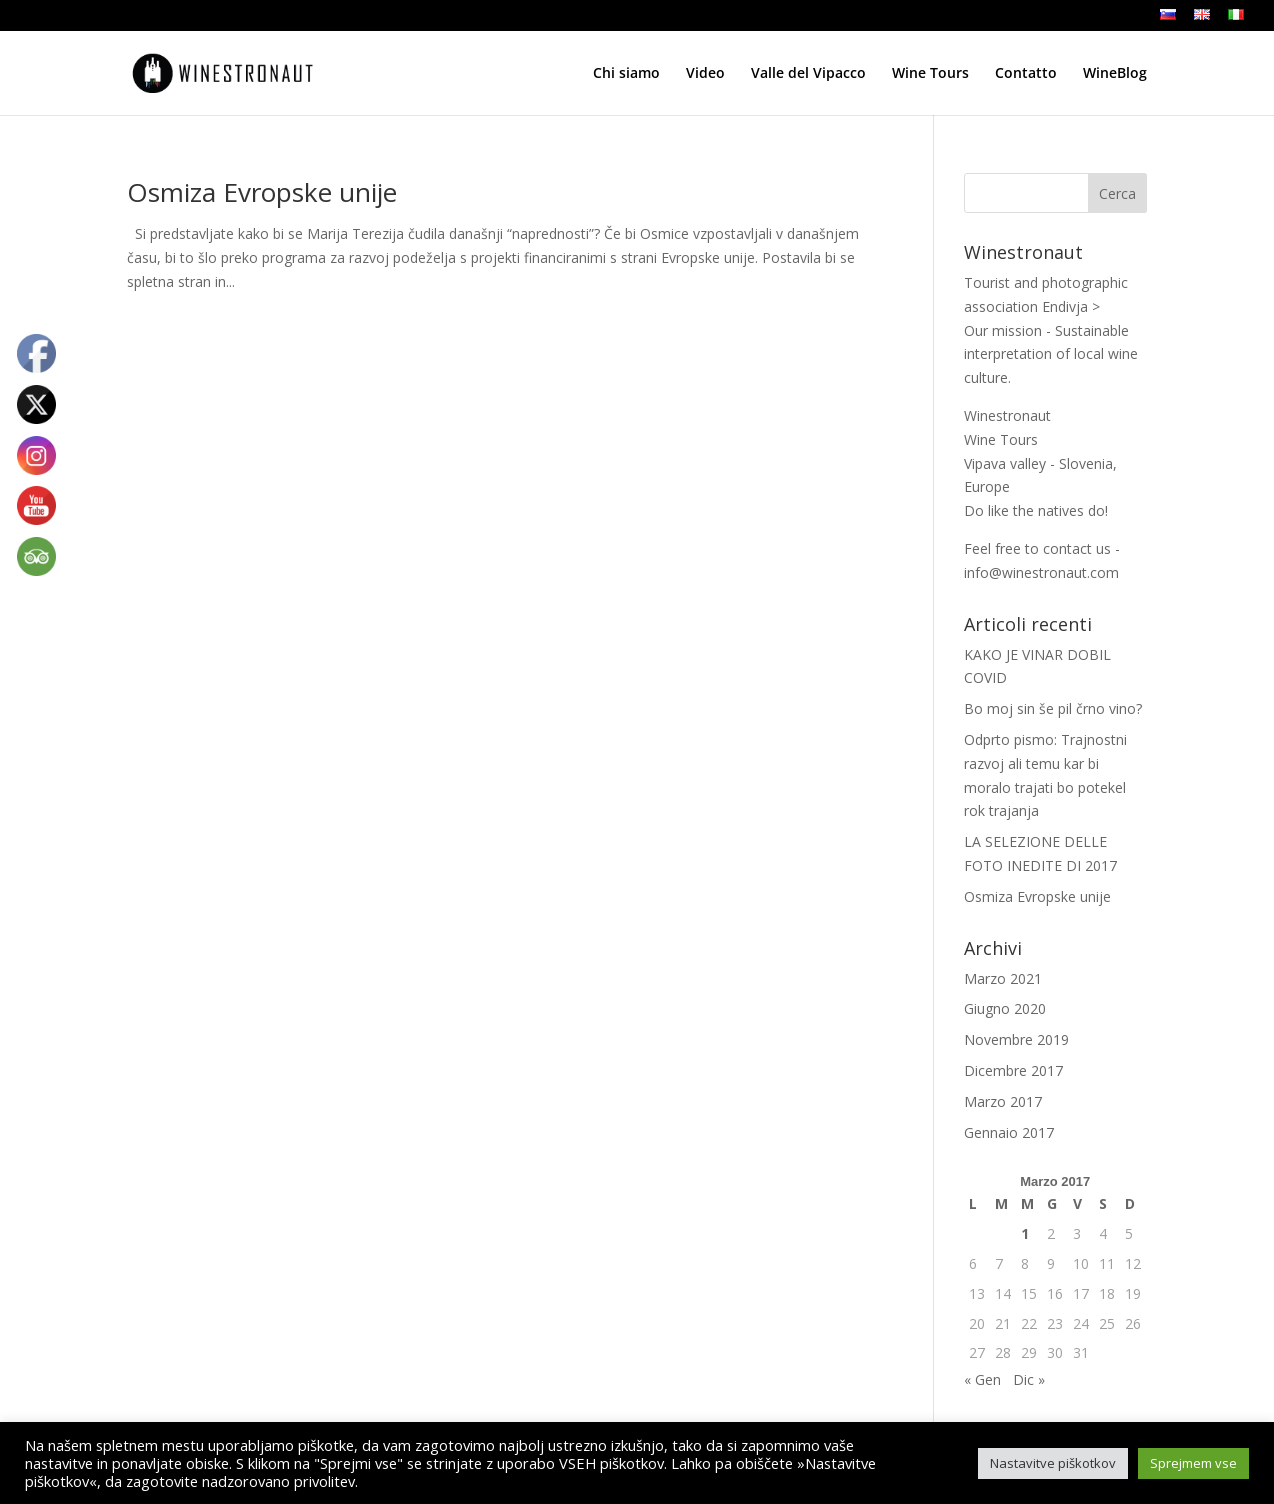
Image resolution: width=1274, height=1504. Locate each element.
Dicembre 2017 (1013, 1070)
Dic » (1029, 1379)
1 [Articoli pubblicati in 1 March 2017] (1025, 1233)
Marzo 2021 (1003, 978)
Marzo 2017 (1003, 1101)
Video (705, 74)
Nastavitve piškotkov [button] (1053, 1463)
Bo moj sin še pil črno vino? (1053, 708)
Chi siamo (626, 74)
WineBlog (1115, 74)
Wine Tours (930, 74)
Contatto (1026, 74)
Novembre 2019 (1016, 1039)
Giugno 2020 (1005, 1008)
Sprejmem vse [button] (1193, 1463)
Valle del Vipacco (808, 74)
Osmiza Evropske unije (262, 192)
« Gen (982, 1379)
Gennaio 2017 (1009, 1132)
